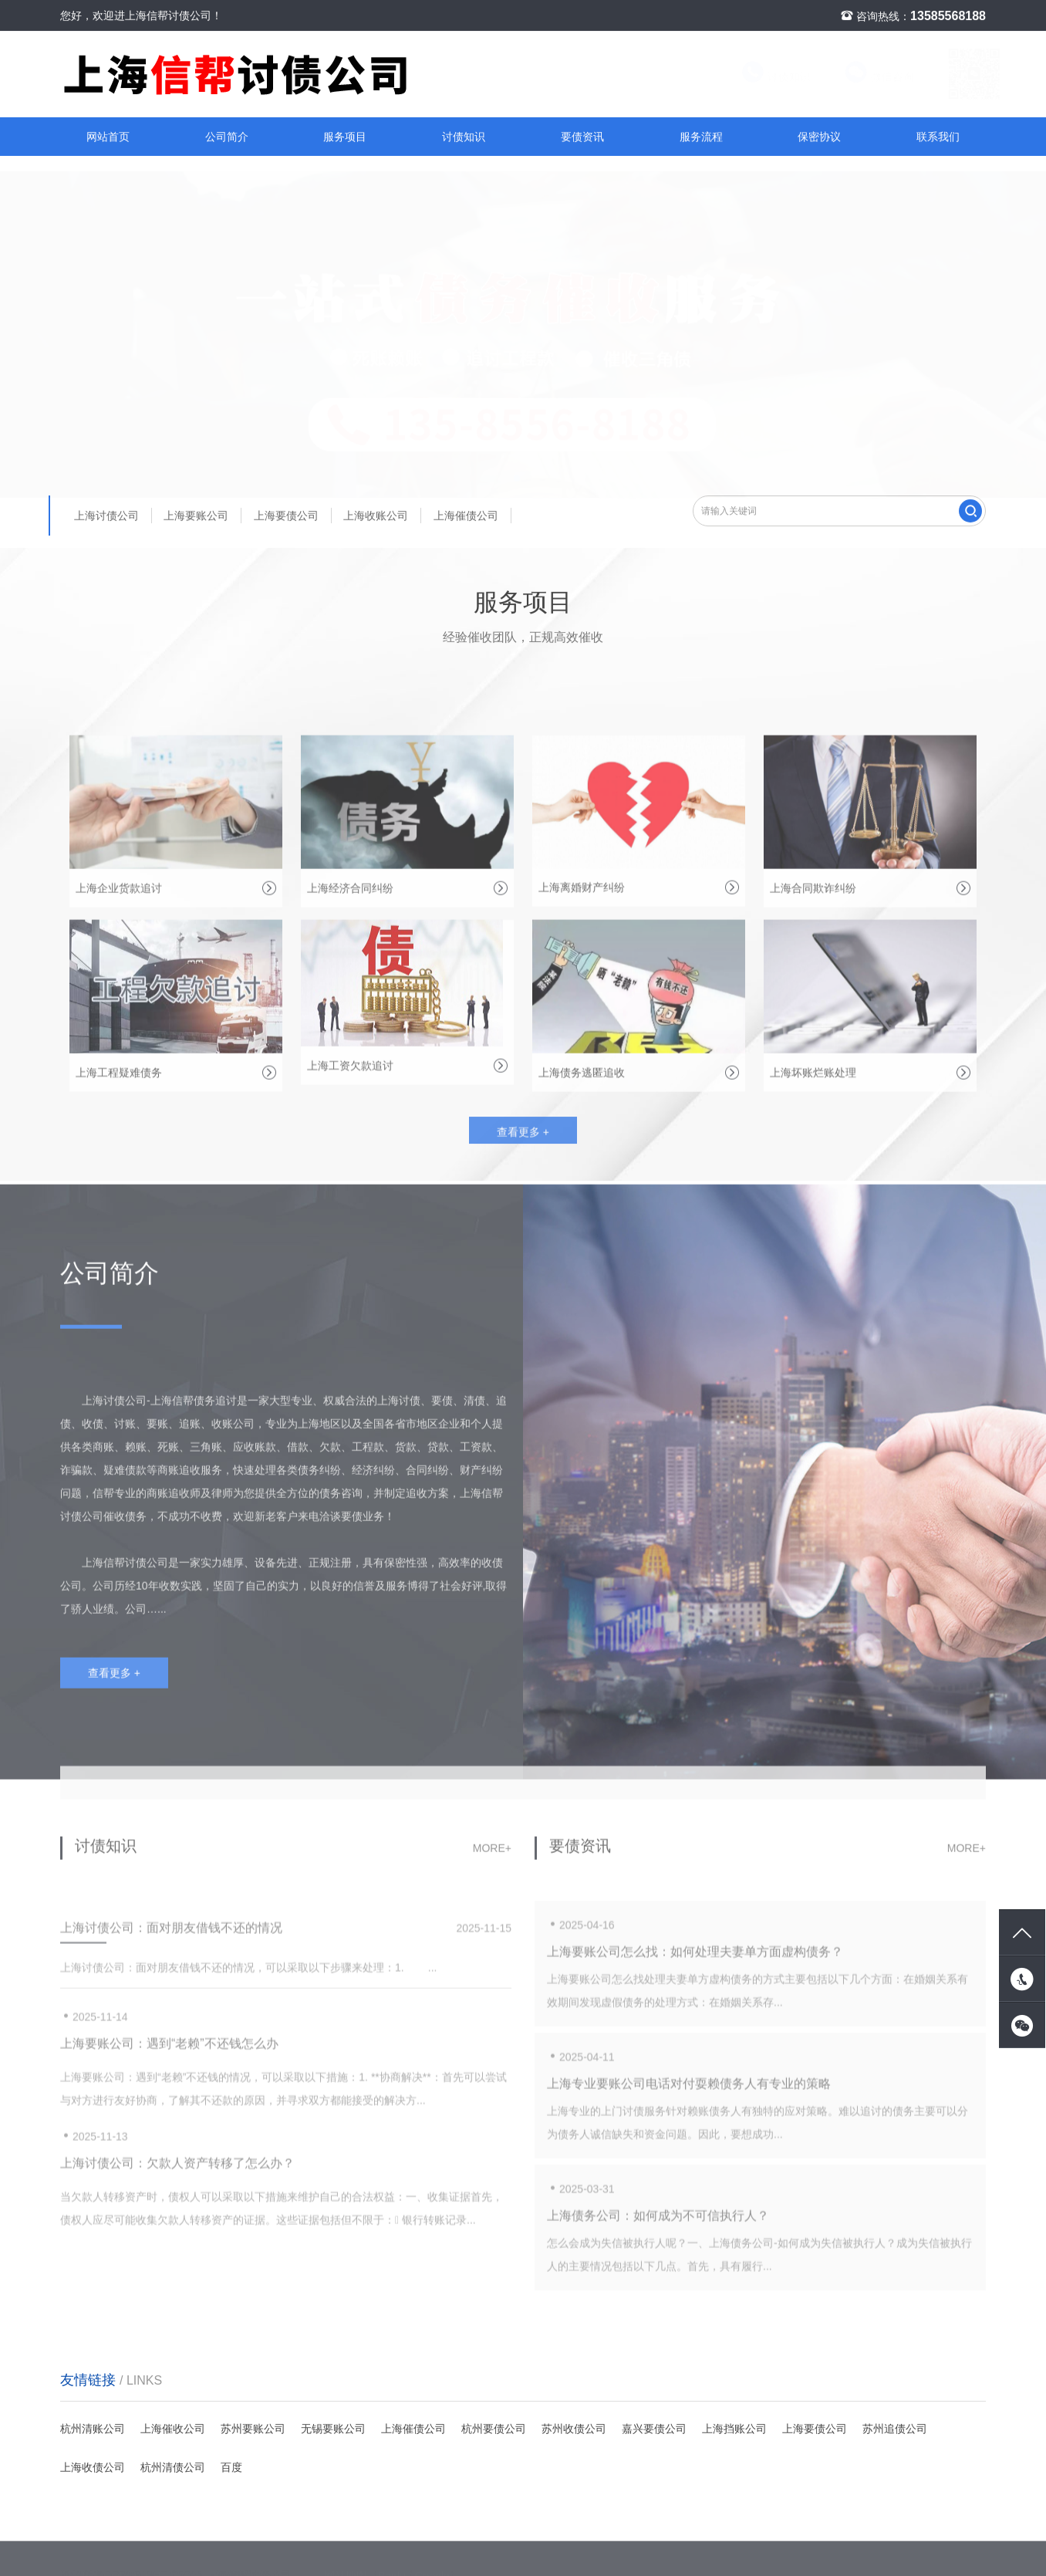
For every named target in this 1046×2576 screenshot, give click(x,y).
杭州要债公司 (493, 2428)
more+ (492, 1854)
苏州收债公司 (574, 2428)
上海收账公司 (375, 516)
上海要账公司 (196, 516)
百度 (231, 2467)
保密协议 (819, 137)
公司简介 (226, 137)
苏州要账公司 (253, 2428)
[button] (517, 464)
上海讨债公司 (106, 516)
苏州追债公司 (894, 2428)
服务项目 (344, 137)
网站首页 (108, 137)
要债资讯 (582, 137)
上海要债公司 (286, 516)
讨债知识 (762, 77)
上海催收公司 (172, 2428)
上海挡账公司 (734, 2428)
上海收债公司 (92, 2467)
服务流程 (701, 137)
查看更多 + (523, 1139)
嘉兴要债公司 (654, 2428)
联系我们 (938, 137)
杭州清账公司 (92, 2428)
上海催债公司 (466, 516)
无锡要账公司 (333, 2428)
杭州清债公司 (172, 2467)
